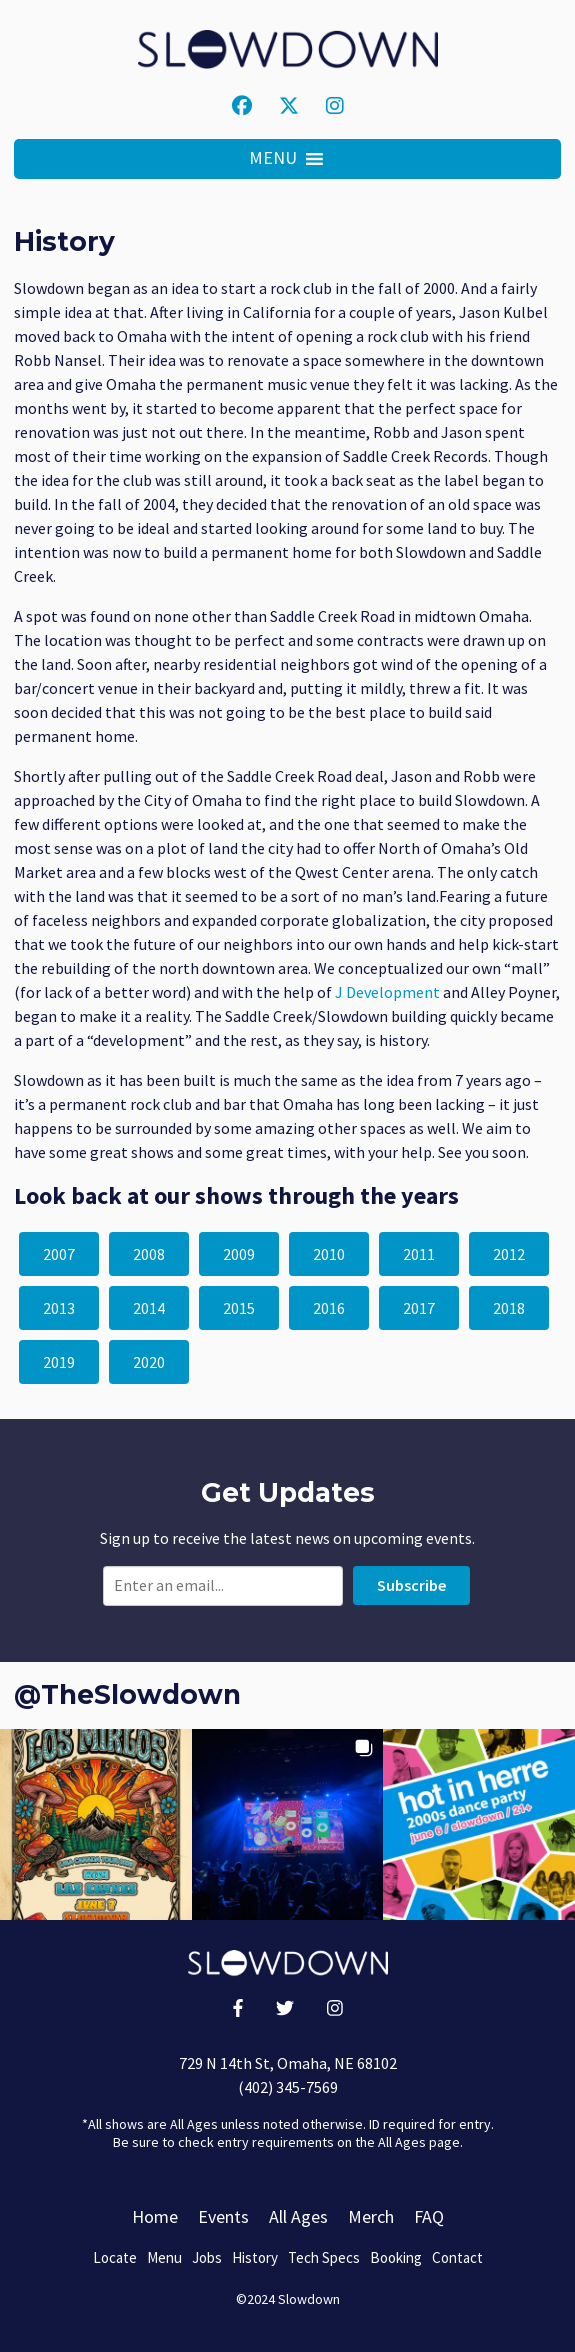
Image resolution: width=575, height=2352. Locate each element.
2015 (239, 1308)
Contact (457, 2257)
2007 (59, 1254)
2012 (509, 1254)
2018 (509, 1308)
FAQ (429, 2216)
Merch (371, 2216)
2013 (59, 1308)
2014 (149, 1308)
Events (223, 2216)
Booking (396, 2257)
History (255, 2257)
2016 (329, 1308)
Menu (164, 2257)
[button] (273, 159)
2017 (419, 1308)
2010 (329, 1254)
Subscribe (411, 1585)
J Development (387, 992)
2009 (239, 1254)
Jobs (207, 2257)
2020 (149, 1362)
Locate (115, 2257)
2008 (149, 1254)
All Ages (298, 2216)
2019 (59, 1362)
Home (155, 2216)
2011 (419, 1254)
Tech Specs (324, 2257)
